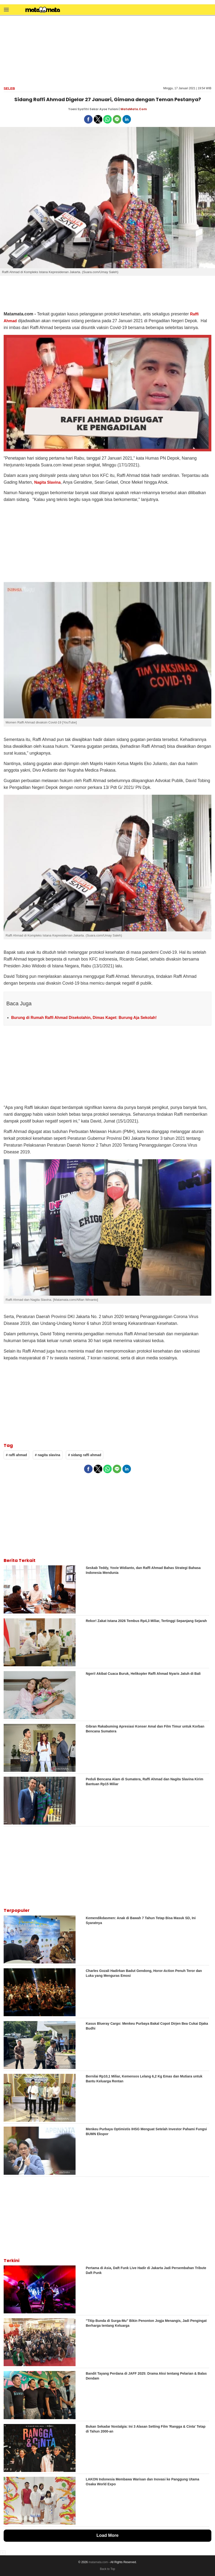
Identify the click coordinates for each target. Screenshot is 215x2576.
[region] (107, 50)
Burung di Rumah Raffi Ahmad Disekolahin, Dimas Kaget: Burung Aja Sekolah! (84, 1018)
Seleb (9, 88)
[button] (6, 9)
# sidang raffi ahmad (84, 1455)
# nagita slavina (47, 1455)
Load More (107, 2535)
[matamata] (43, 10)
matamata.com (98, 2562)
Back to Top (107, 2569)
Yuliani (113, 109)
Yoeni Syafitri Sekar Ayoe (87, 109)
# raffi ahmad (16, 1455)
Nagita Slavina (47, 482)
